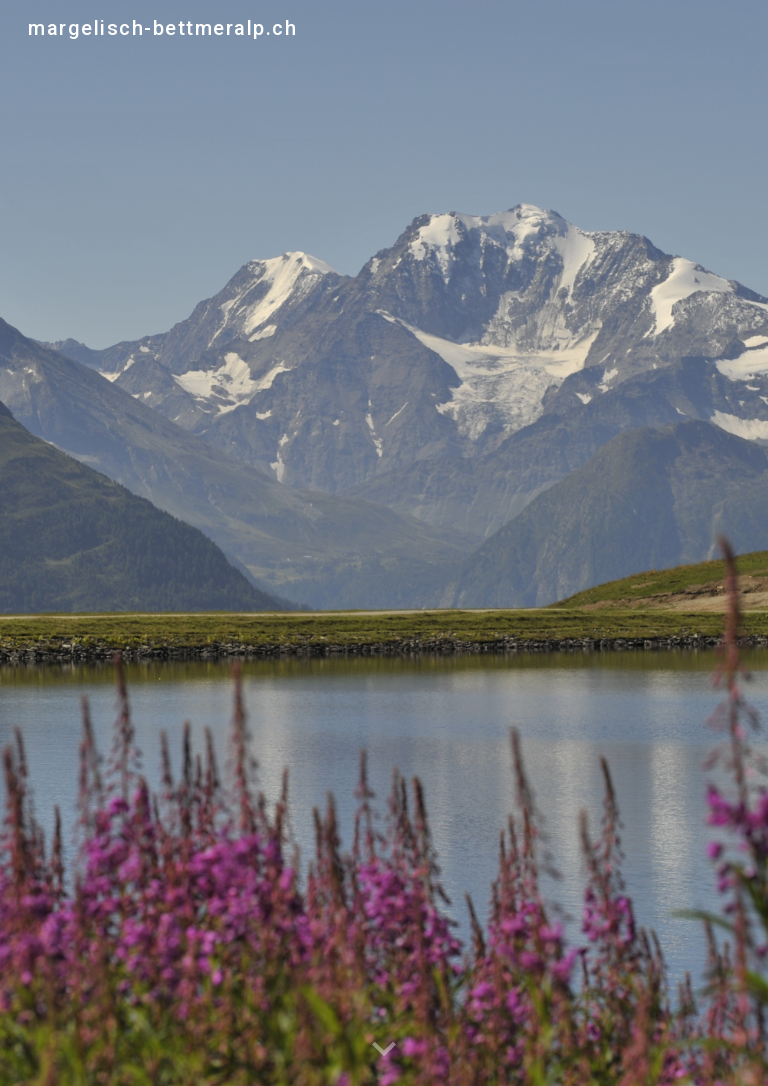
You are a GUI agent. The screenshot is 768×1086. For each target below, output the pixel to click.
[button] (384, 1050)
